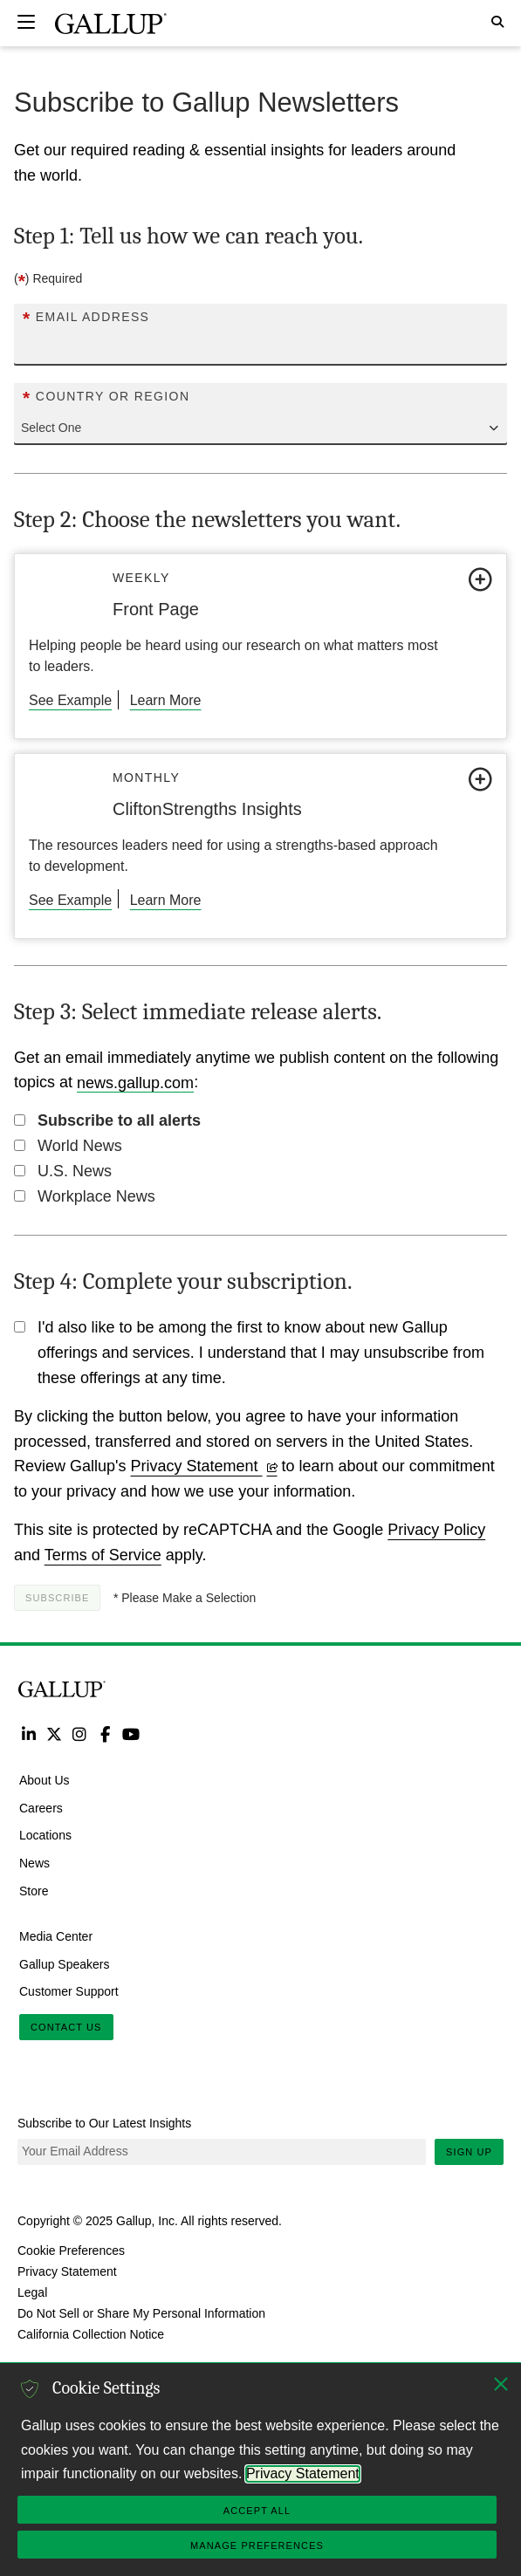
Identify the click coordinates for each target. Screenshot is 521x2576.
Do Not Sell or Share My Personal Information (141, 2313)
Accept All (257, 2510)
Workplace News (96, 1196)
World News (80, 1145)
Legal (32, 2292)
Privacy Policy (436, 1529)
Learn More (166, 700)
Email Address (86, 317)
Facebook (105, 1733)
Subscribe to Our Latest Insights (104, 2123)
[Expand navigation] (26, 22)
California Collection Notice (90, 2334)
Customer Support (69, 1991)
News (34, 1863)
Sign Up (469, 2152)
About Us (44, 1779)
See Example (70, 700)
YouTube (131, 1733)
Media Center (56, 1935)
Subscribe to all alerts (119, 1120)
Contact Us (66, 2027)
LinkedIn (28, 1733)
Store (33, 1891)
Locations (45, 1835)
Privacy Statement (204, 1466)
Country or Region (106, 396)
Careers (41, 1807)
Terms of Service (103, 1555)
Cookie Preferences (71, 2250)
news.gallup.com (135, 1082)
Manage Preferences (257, 2545)
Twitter (54, 1733)
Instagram (80, 1733)
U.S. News (75, 1171)
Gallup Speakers (64, 1963)
